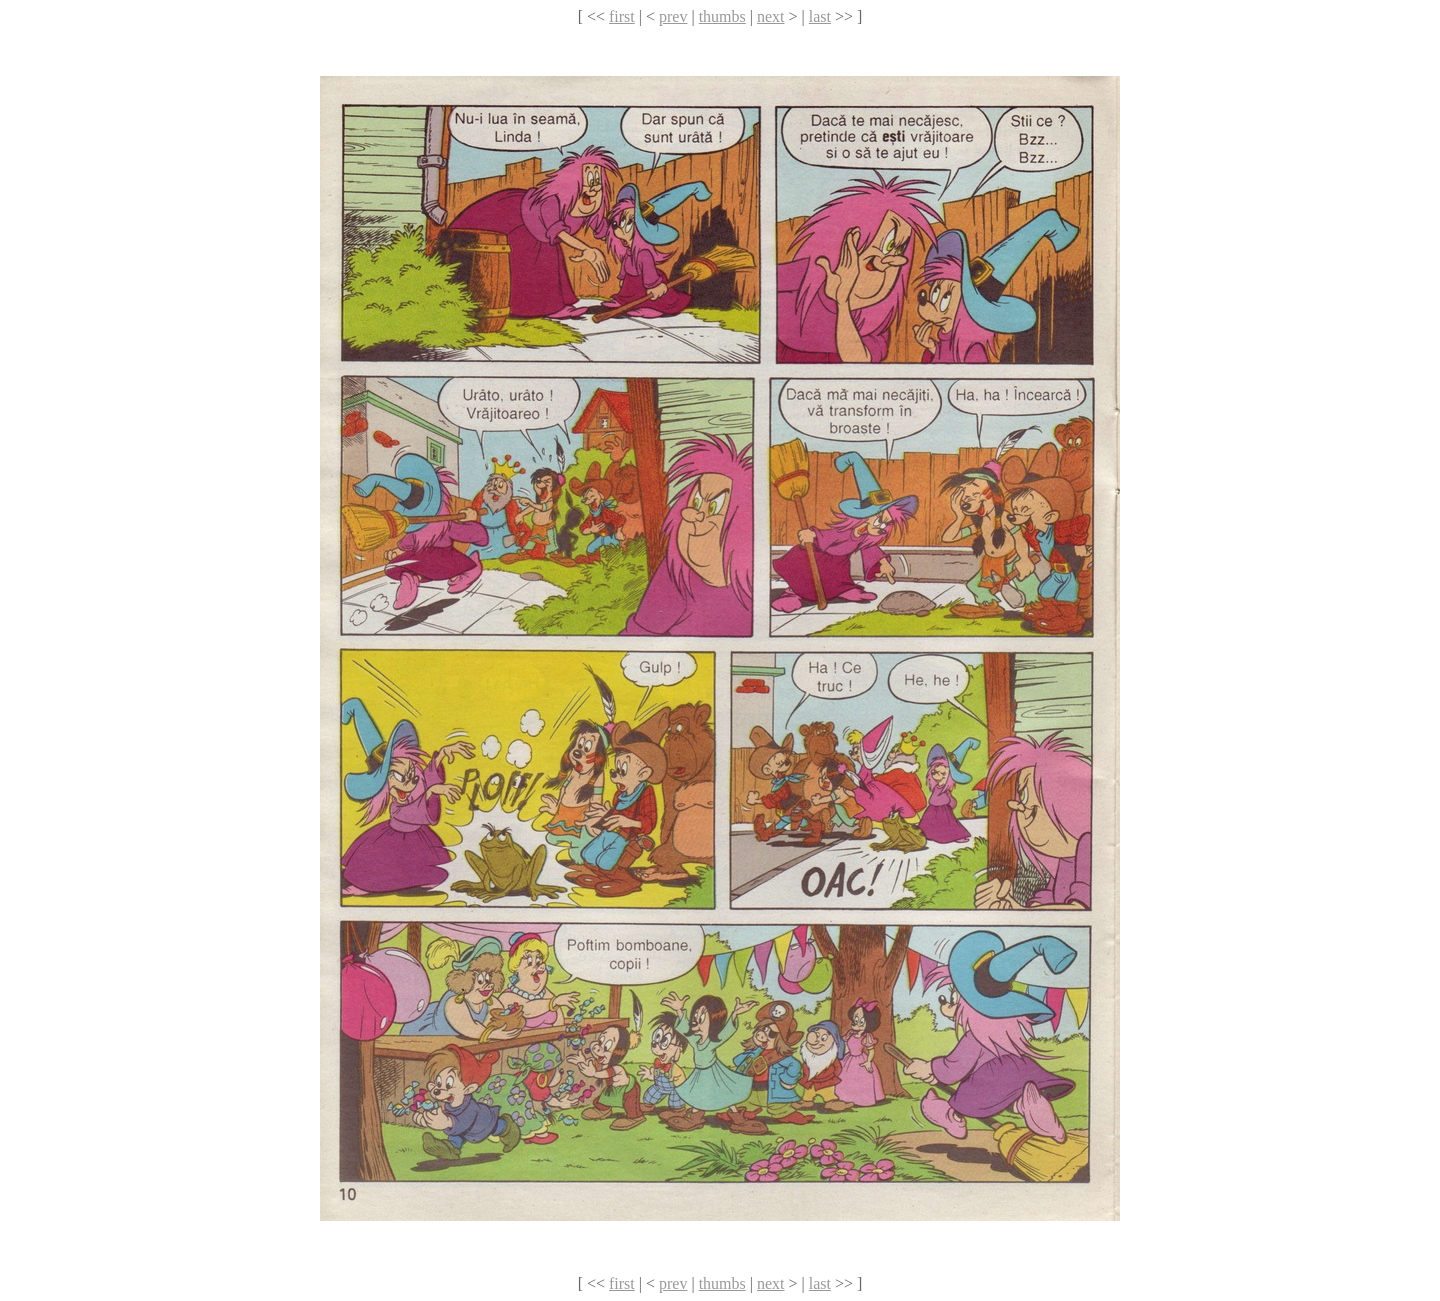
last (820, 16)
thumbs (722, 16)
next (771, 16)
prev (673, 16)
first (622, 16)
